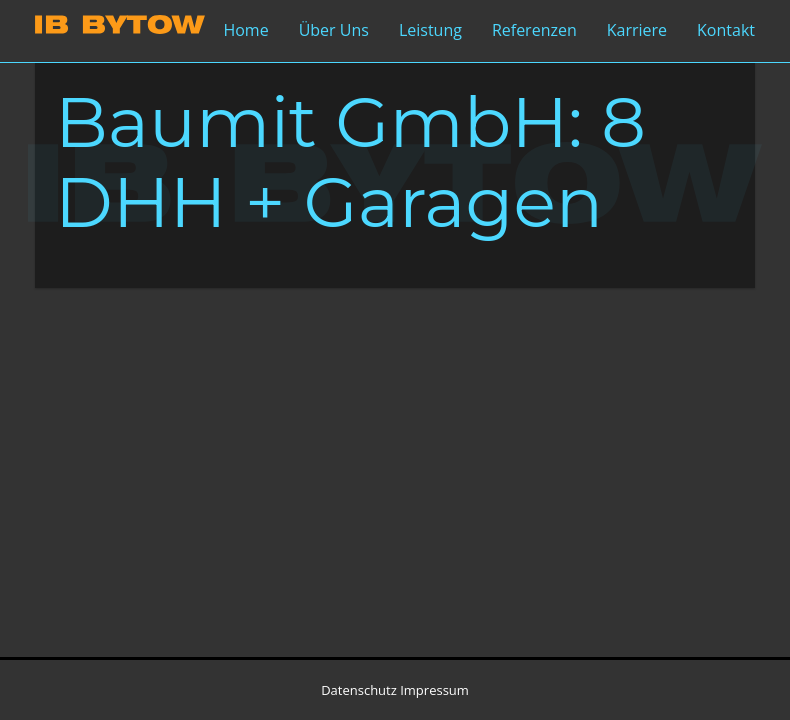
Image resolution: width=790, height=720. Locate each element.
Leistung (430, 30)
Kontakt (726, 30)
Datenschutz (359, 690)
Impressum (434, 690)
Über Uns (334, 30)
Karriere (637, 30)
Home (245, 30)
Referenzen (534, 30)
